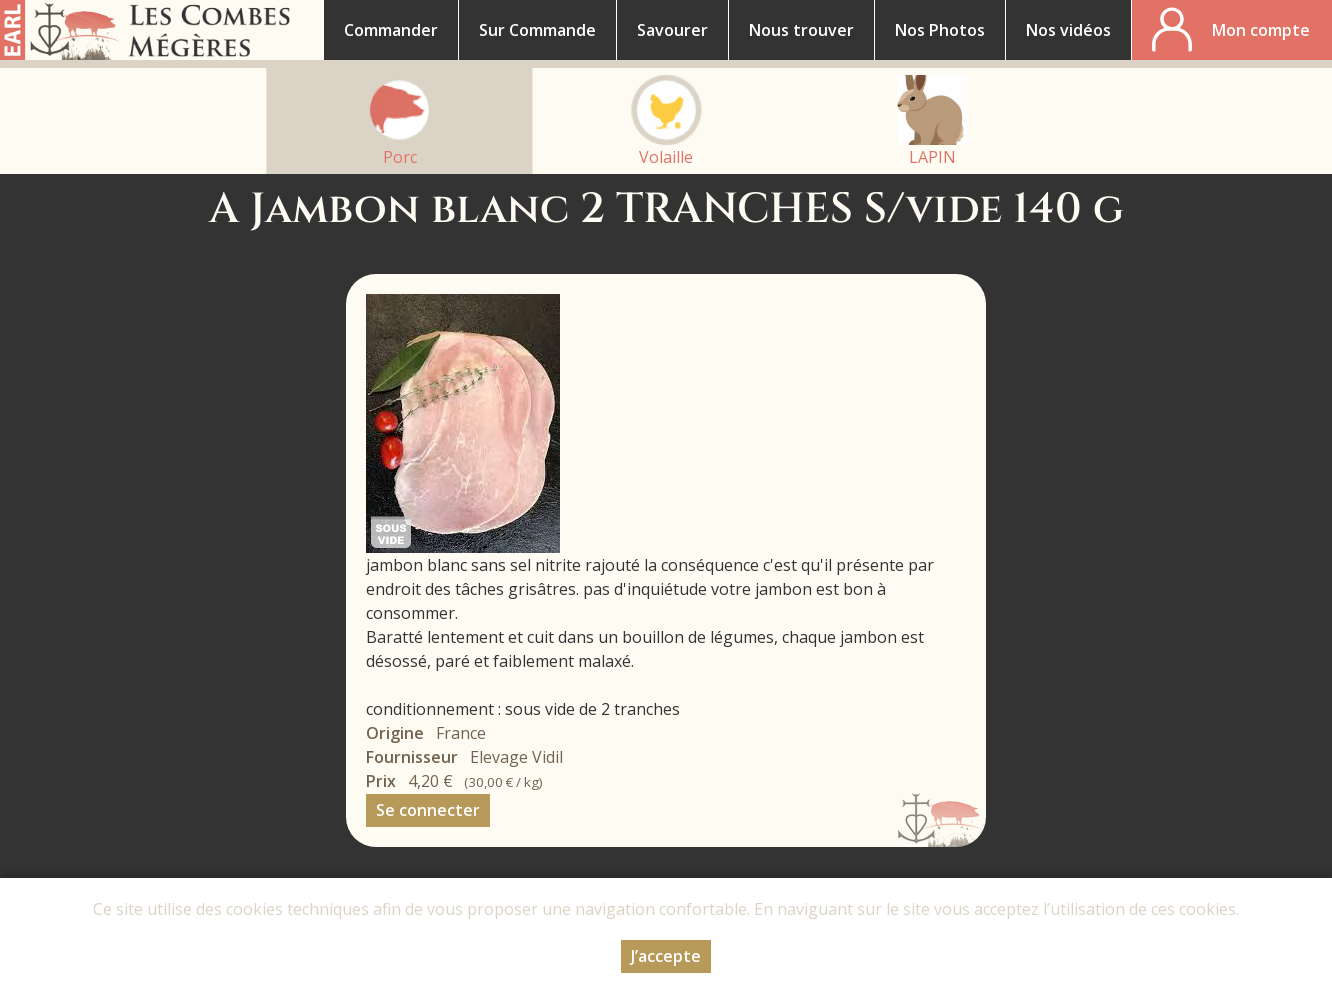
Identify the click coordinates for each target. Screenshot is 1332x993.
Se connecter (428, 810)
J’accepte (666, 956)
